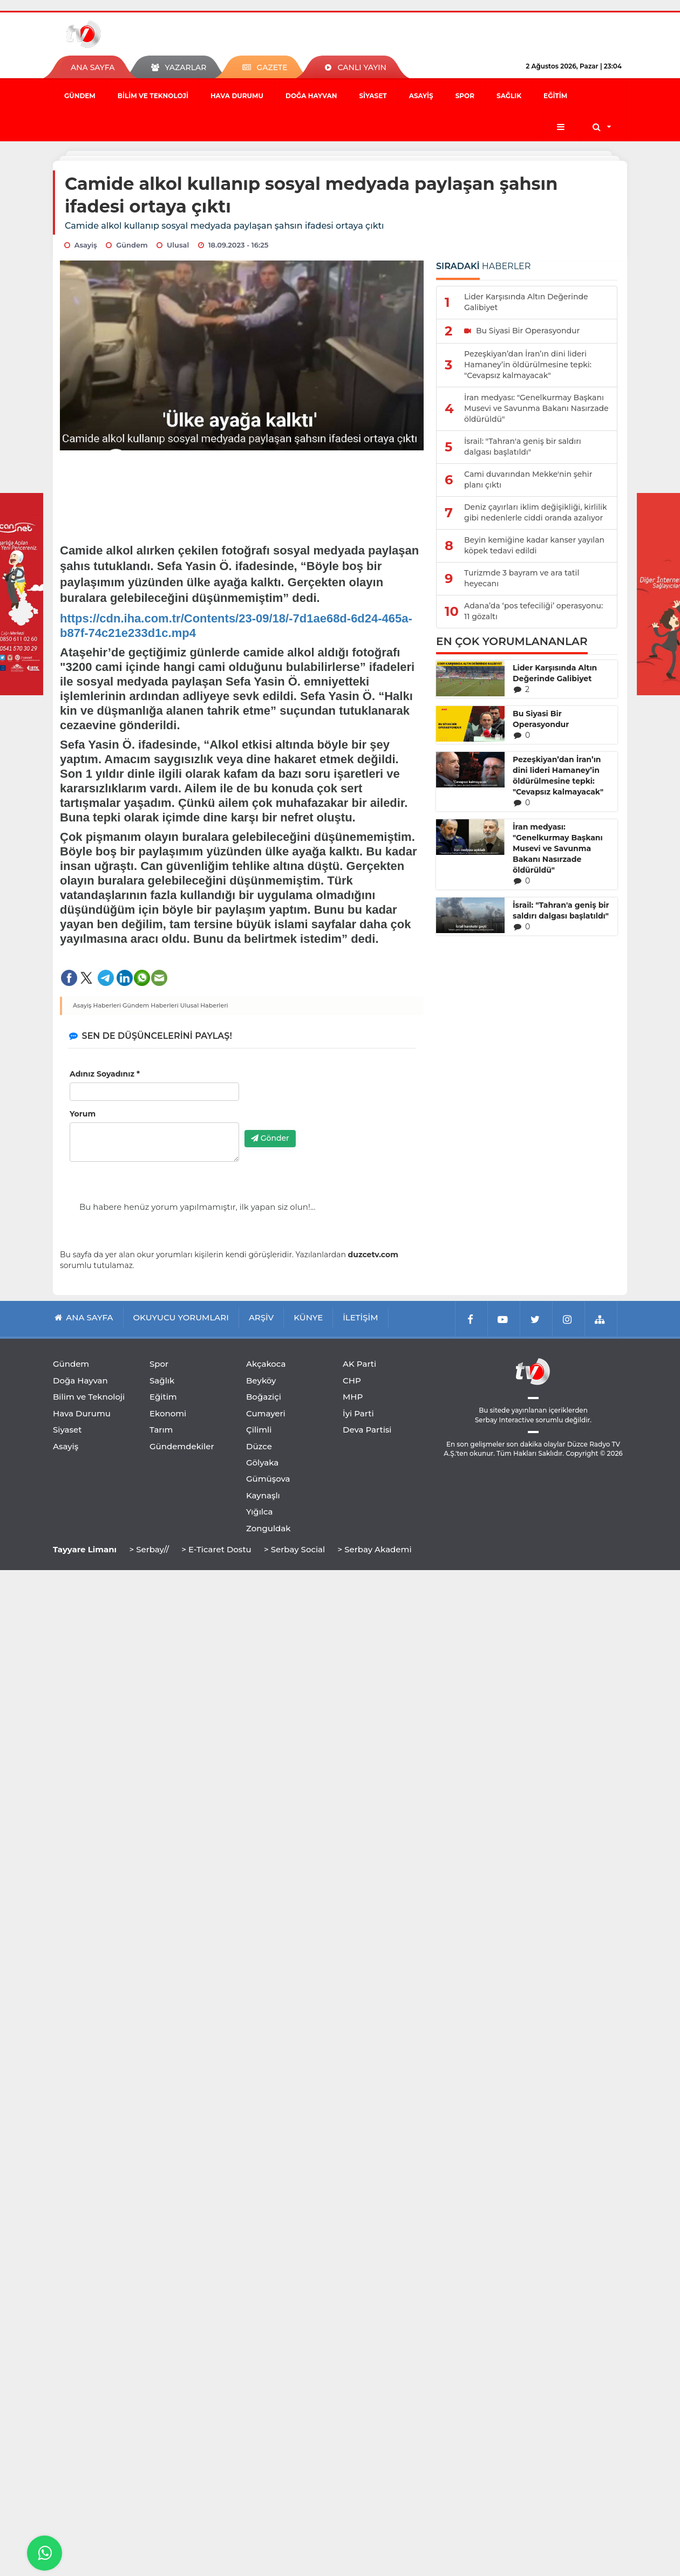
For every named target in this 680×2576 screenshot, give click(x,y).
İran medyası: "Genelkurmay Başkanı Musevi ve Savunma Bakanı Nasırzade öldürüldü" (558, 848)
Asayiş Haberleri (97, 1005)
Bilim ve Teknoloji (153, 96)
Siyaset (372, 96)
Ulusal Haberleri (204, 1005)
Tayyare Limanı (85, 1549)
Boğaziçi (263, 1397)
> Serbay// (149, 1549)
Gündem (80, 96)
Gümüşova (268, 1479)
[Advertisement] (242, 489)
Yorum (83, 1114)
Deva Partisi (367, 1429)
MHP (353, 1397)
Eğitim (555, 96)
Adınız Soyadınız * (105, 1074)
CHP (352, 1380)
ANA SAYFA (92, 67)
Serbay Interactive (504, 1420)
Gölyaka (262, 1462)
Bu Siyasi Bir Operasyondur (541, 719)
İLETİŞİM (360, 1317)
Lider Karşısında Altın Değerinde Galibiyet (555, 673)
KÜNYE (308, 1317)
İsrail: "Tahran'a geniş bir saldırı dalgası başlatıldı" (561, 910)
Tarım (161, 1429)
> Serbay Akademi (374, 1549)
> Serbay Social (294, 1549)
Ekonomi (167, 1413)
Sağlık (509, 96)
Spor (464, 96)
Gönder (270, 1138)
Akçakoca (265, 1364)
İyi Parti (358, 1413)
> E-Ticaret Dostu (216, 1549)
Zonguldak (268, 1528)
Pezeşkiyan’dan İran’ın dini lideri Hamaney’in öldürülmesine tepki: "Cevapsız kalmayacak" (558, 776)
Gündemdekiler (181, 1446)
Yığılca (259, 1511)
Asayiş (421, 96)
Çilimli (258, 1429)
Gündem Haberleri (151, 1005)
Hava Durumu (236, 96)
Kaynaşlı (263, 1495)
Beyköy (261, 1380)
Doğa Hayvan (311, 96)
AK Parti (359, 1364)
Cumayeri (265, 1413)
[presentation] (326, 1101)
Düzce (259, 1446)
